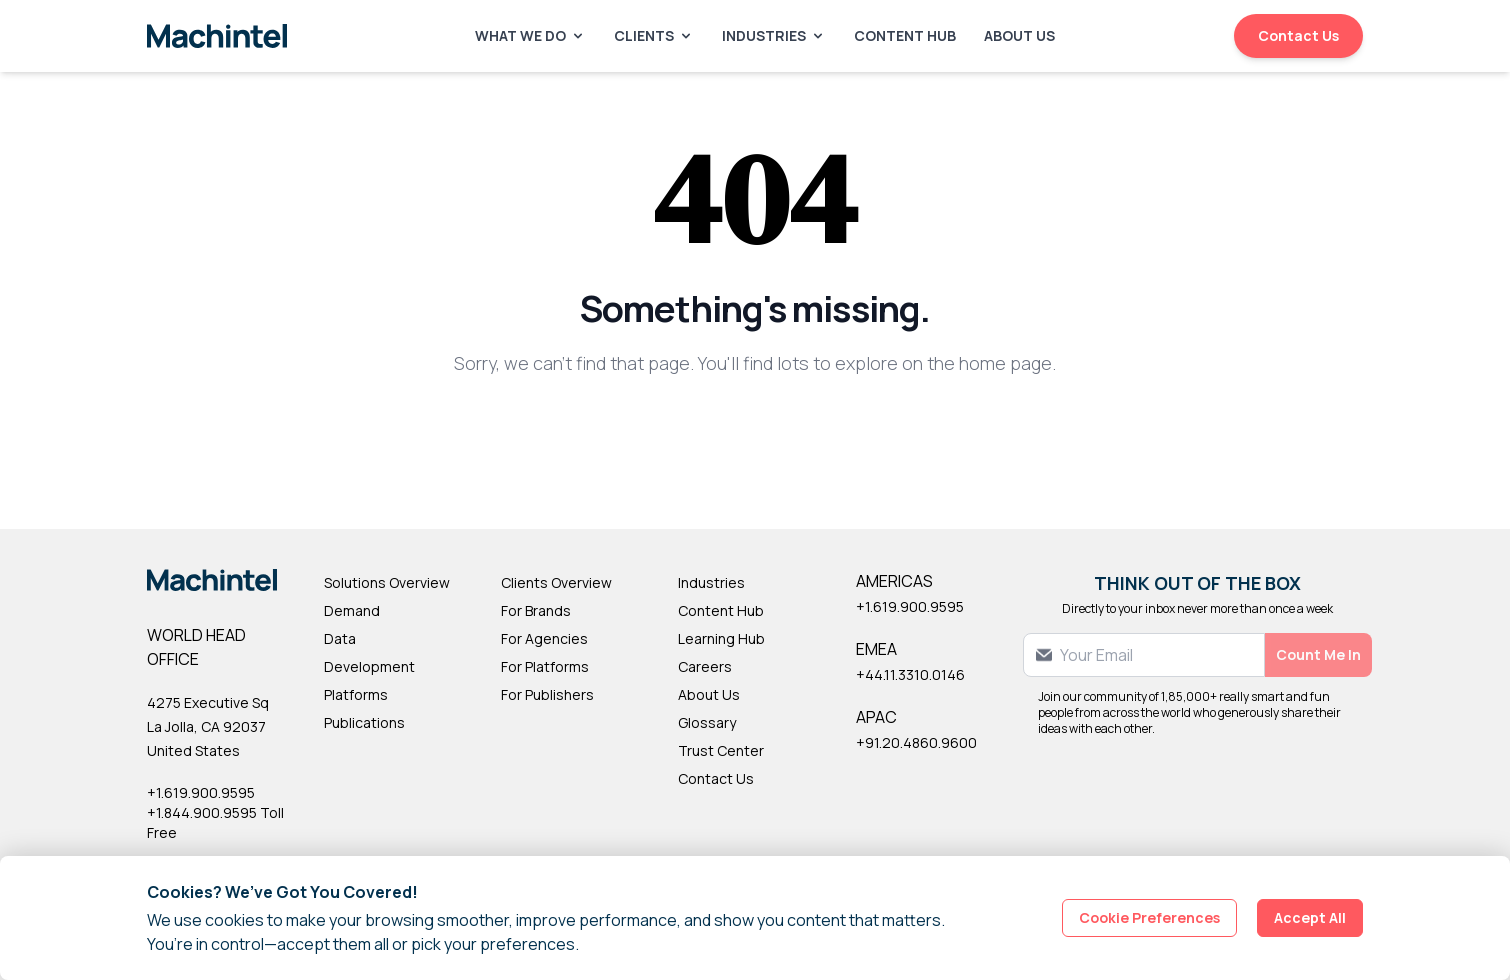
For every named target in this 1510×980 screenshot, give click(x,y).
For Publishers (547, 694)
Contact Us (1298, 35)
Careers (705, 666)
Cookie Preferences (1149, 917)
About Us (1019, 35)
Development (369, 666)
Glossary (707, 722)
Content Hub (905, 35)
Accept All (1310, 917)
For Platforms (545, 666)
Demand (352, 610)
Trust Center (721, 750)
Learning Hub (721, 638)
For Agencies (544, 638)
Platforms (356, 694)
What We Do (530, 35)
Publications (364, 722)
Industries (774, 35)
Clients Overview (556, 582)
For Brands (536, 610)
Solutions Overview (387, 582)
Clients (654, 35)
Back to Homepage (755, 428)
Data (340, 638)
